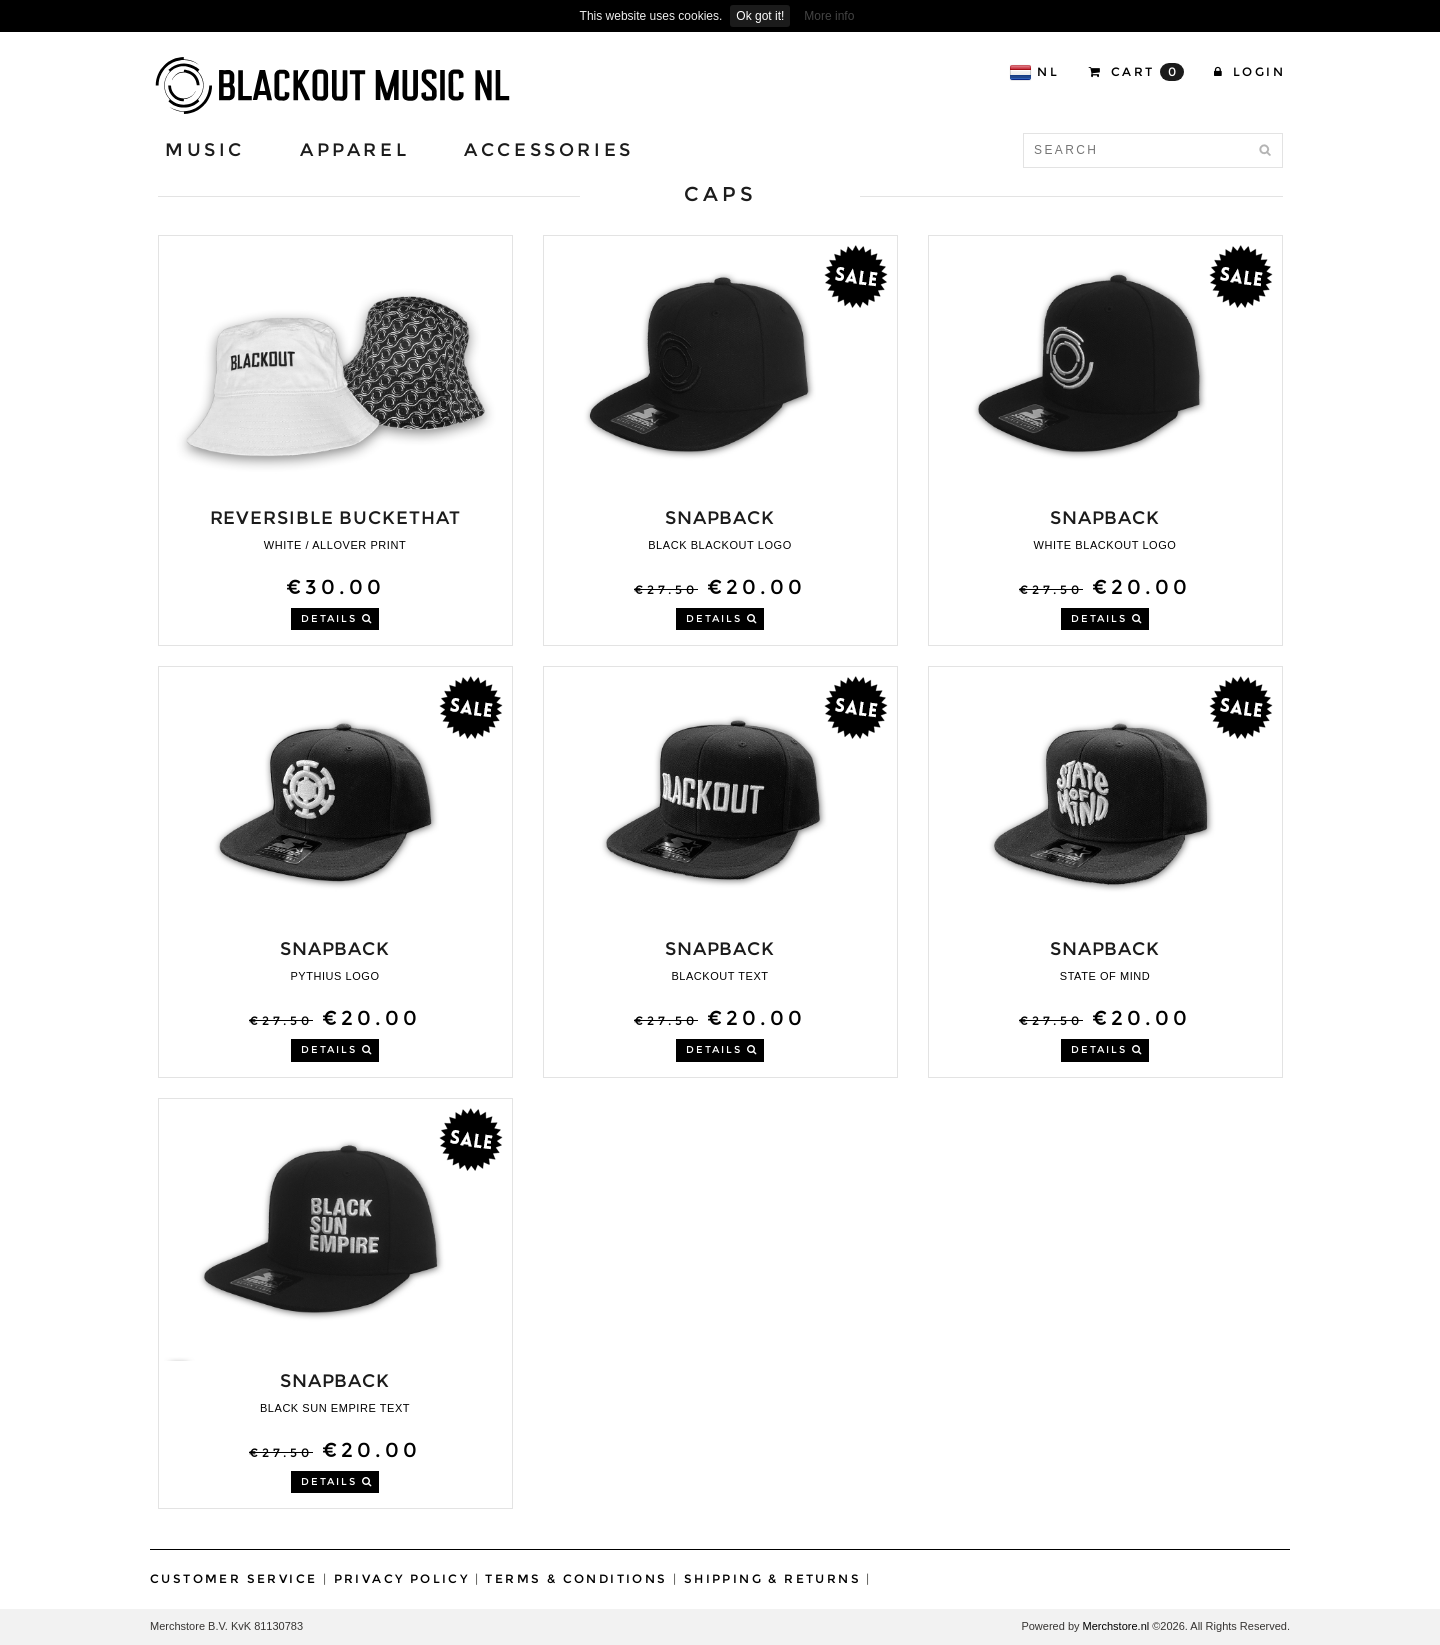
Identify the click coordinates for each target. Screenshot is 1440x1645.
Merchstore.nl (1116, 1626)
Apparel (354, 150)
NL (1034, 72)
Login (1249, 71)
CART (1136, 72)
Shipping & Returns (772, 1578)
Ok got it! (760, 16)
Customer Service (233, 1578)
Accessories (549, 150)
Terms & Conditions (576, 1578)
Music (205, 150)
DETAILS (337, 618)
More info (829, 16)
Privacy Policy (402, 1578)
